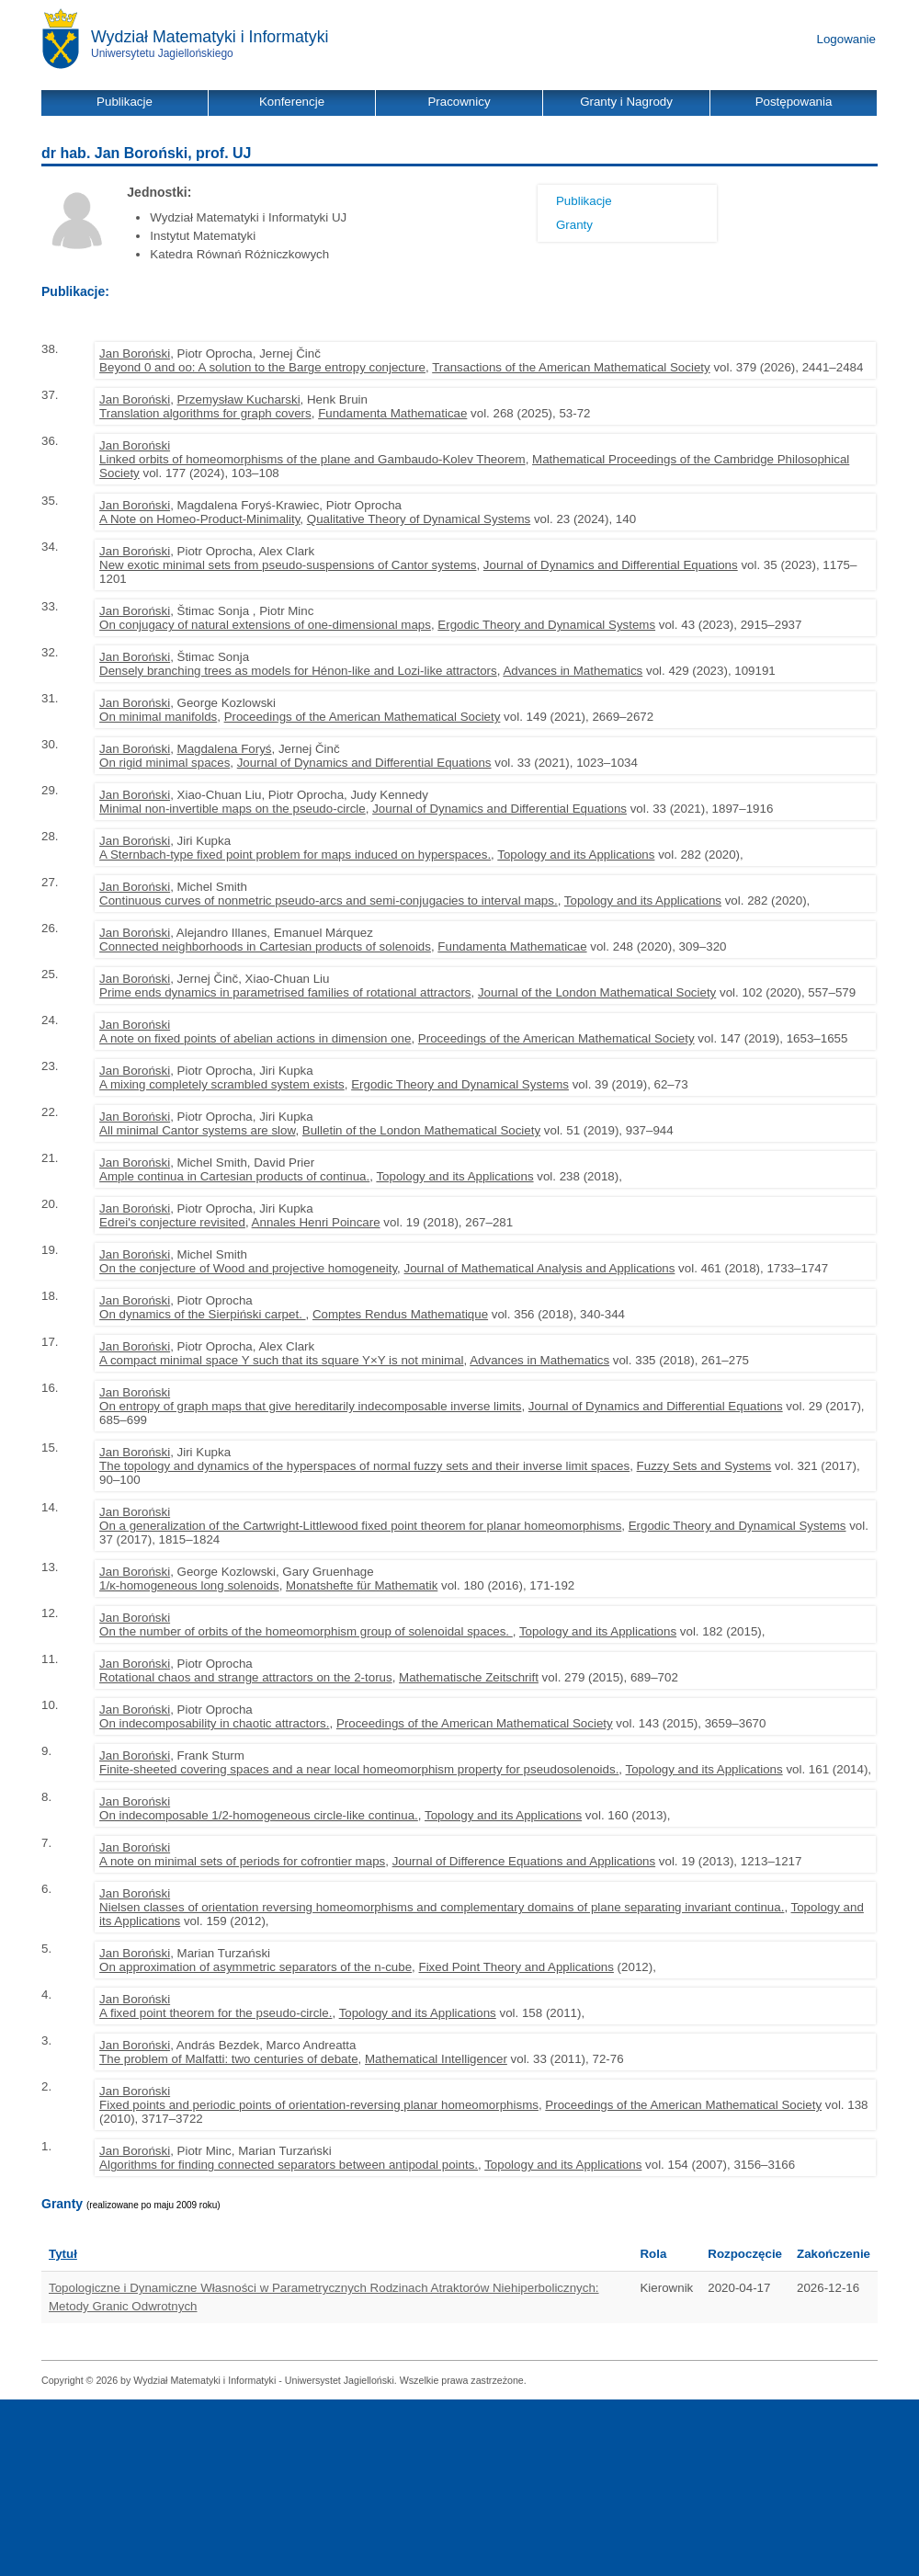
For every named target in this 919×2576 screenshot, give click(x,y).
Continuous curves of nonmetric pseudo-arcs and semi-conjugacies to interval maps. (328, 900)
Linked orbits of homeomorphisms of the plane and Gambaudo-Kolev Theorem (312, 459)
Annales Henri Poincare (316, 1222)
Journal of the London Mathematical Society (597, 992)
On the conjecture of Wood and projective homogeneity (248, 1268)
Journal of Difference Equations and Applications (524, 1861)
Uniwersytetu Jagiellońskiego (162, 53)
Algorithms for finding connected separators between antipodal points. (288, 2164)
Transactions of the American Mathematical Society (571, 367)
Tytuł (63, 2254)
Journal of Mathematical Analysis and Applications (539, 1268)
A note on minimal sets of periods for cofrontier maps (242, 1861)
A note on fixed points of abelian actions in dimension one (255, 1038)
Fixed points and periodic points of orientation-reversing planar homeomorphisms (319, 2105)
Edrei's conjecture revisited (172, 1222)
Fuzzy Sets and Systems (704, 1466)
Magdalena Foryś (224, 749)
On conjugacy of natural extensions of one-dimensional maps (265, 625)
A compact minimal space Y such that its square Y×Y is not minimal (281, 1360)
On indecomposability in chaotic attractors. (214, 1723)
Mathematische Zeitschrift (469, 1677)
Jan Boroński (134, 353)
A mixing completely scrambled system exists (222, 1084)
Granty (574, 225)
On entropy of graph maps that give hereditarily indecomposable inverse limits (310, 1406)
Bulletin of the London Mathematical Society (421, 1130)
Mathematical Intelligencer (436, 2059)
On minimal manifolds (158, 717)
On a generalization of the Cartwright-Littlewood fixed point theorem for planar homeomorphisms (360, 1526)
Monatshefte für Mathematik (361, 1585)
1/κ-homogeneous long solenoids (189, 1585)
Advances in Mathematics (572, 671)
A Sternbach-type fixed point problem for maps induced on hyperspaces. (295, 854)
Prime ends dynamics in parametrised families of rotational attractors (285, 992)
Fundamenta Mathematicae (392, 413)
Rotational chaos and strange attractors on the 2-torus (245, 1677)
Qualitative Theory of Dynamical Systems (418, 519)
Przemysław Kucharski (239, 399)
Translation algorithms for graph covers (205, 413)
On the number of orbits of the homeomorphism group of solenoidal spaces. (306, 1631)
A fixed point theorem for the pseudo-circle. (215, 2013)
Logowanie (846, 39)
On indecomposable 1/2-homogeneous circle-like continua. (258, 1815)
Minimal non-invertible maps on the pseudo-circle (232, 808)
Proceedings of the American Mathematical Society (362, 717)
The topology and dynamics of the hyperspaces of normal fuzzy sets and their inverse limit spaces (364, 1466)
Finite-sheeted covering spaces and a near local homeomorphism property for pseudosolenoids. (358, 1769)
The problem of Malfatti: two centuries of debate (228, 2059)
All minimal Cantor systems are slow (197, 1130)
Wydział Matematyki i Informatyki (210, 37)
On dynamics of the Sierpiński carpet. (202, 1314)
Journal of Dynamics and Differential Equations (610, 565)
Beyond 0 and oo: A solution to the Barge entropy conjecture (262, 367)
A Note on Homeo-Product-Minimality (199, 519)
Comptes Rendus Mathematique (400, 1314)
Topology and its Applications (575, 854)
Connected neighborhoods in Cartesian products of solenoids (265, 946)
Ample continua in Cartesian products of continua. (234, 1176)
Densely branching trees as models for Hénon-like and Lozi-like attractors (298, 671)
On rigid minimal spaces (164, 762)
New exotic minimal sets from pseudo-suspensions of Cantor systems (287, 565)
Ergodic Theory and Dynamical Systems (546, 625)
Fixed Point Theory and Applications (516, 1967)
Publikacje (584, 201)
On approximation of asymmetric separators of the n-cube (255, 1967)
